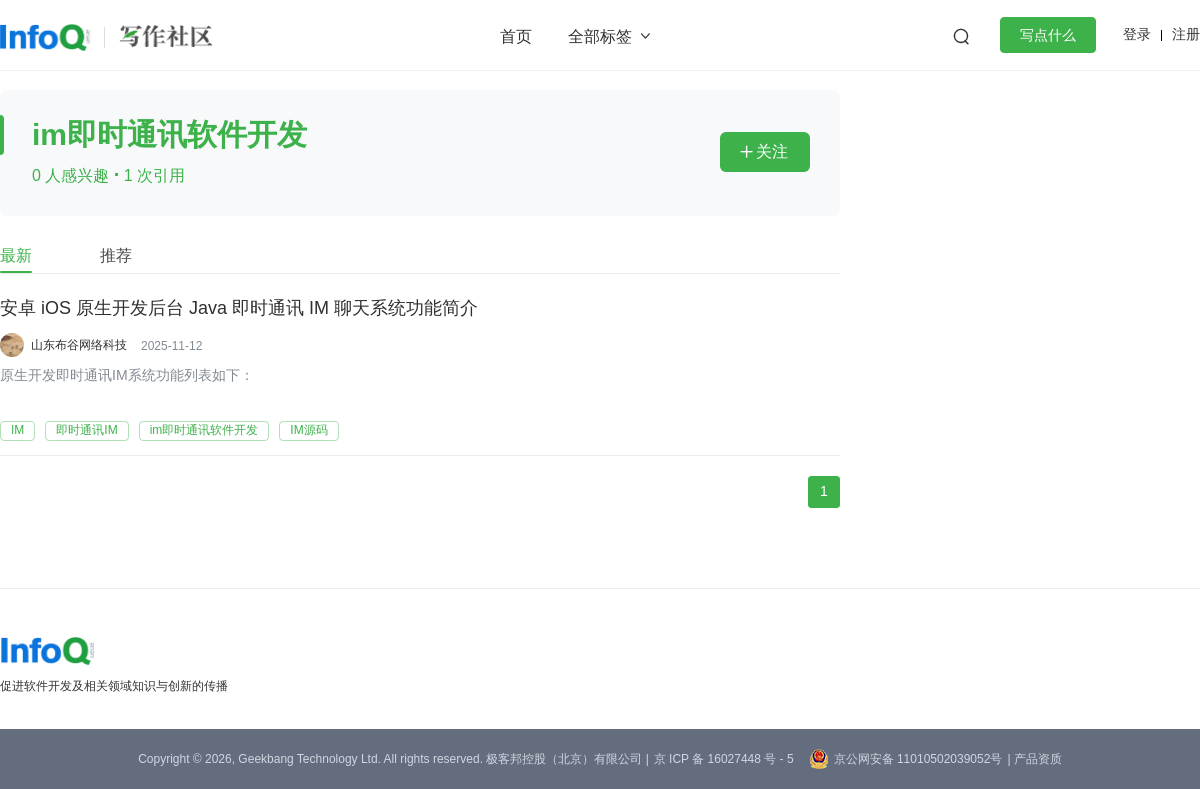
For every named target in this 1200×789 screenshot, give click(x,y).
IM (17, 430)
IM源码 (308, 430)
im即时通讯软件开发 (204, 430)
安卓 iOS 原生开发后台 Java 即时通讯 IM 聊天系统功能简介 (239, 309)
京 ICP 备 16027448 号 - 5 (724, 759)
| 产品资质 (1034, 759)
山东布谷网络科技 (79, 345)
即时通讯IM (86, 430)
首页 (516, 36)
